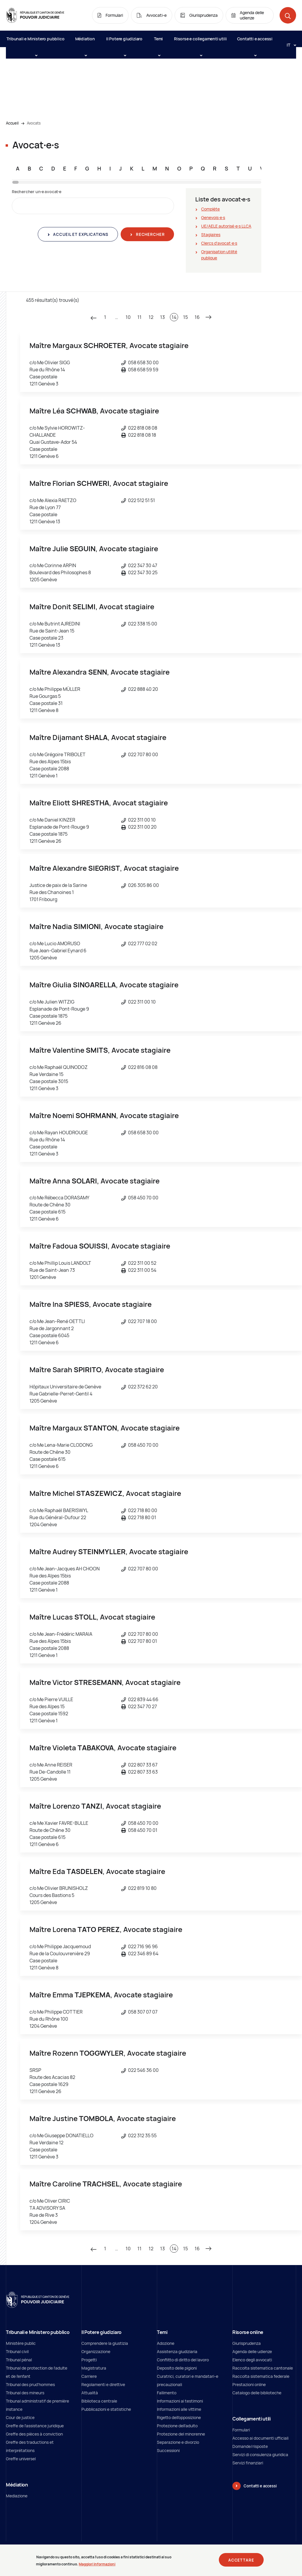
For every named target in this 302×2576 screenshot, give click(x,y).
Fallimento (166, 2392)
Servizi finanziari (247, 2463)
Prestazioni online (249, 2384)
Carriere (89, 2376)
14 (174, 317)
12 (151, 317)
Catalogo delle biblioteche (256, 2392)
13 (162, 317)
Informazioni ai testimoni (180, 2401)
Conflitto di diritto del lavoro (183, 2360)
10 (128, 317)
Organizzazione (95, 2351)
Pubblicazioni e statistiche (106, 2409)
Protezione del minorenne (181, 2434)
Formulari (241, 2430)
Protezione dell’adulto (177, 2425)
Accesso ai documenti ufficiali (260, 2438)
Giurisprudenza (246, 2343)
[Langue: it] (289, 45)
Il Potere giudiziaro (124, 41)
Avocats (34, 123)
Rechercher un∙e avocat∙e (36, 191)
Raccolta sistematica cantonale (262, 2368)
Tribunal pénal (19, 2360)
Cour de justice (20, 2417)
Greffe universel (21, 2458)
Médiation (85, 41)
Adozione (165, 2343)
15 (185, 317)
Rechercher (150, 234)
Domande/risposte (250, 2446)
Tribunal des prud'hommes (30, 2384)
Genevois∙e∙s (213, 217)
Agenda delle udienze (252, 2351)
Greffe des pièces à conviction (34, 2434)
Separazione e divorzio (178, 2442)
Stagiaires (210, 234)
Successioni (168, 2450)
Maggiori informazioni (97, 2565)
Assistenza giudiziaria (177, 2351)
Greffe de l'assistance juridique (35, 2425)
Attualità (89, 2392)
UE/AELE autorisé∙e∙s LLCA (226, 226)
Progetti (89, 2360)
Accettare (241, 2561)
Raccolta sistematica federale (260, 2376)
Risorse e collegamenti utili (200, 41)
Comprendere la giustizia (104, 2343)
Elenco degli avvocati (252, 2360)
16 (197, 317)
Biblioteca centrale (99, 2401)
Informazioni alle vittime (179, 2409)
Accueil (12, 123)
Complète (210, 209)
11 (139, 317)
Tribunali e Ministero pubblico (35, 41)
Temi (158, 41)
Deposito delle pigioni (177, 2368)
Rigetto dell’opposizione (179, 2417)
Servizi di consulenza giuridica (260, 2454)
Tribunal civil (17, 2351)
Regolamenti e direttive (103, 2384)
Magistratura (93, 2368)
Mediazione (16, 2496)
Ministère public (21, 2343)
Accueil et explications (80, 234)
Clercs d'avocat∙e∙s (219, 243)
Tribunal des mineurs (25, 2392)
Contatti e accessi (255, 41)
